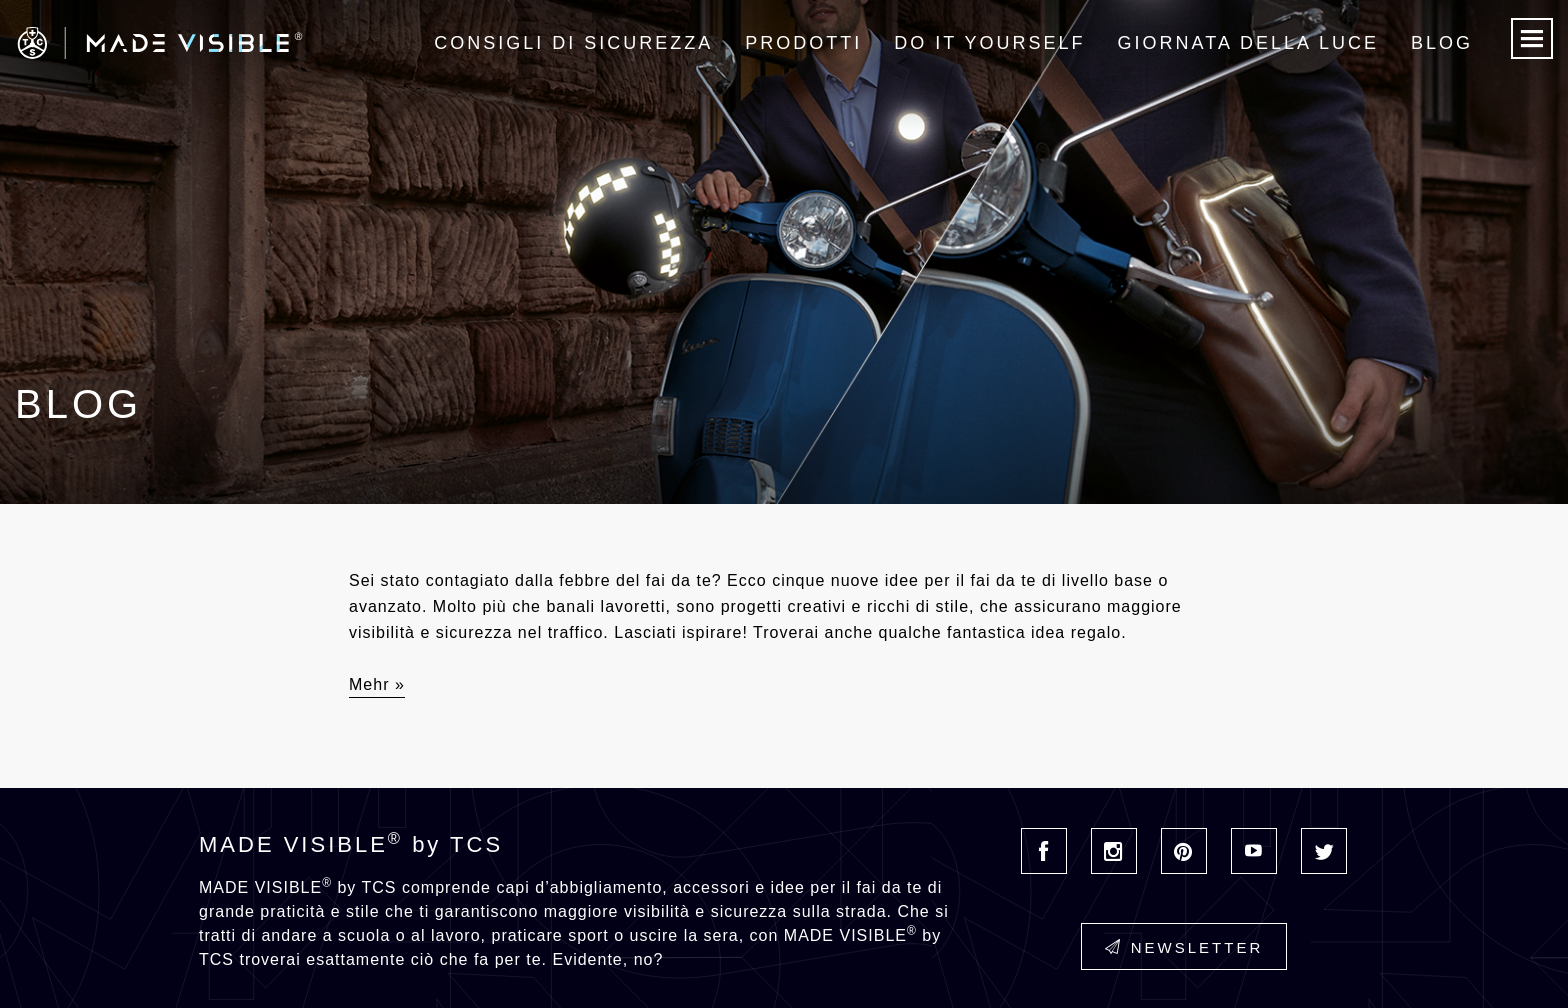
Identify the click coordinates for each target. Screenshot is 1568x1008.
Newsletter (1184, 947)
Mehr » (377, 684)
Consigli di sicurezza (573, 43)
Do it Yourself (989, 43)
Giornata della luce (1248, 43)
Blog (1442, 43)
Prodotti (803, 43)
